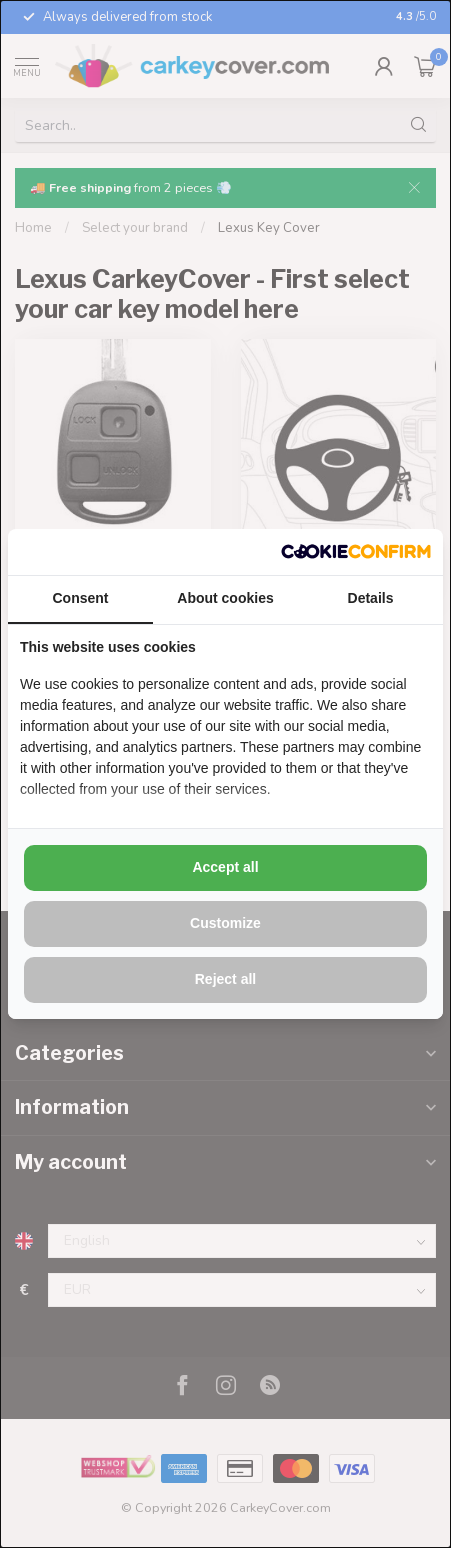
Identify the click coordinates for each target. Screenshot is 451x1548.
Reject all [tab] (225, 979)
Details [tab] (371, 598)
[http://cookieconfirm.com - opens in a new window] (356, 552)
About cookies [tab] (225, 598)
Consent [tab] (81, 598)
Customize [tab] (225, 923)
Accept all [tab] (225, 867)
